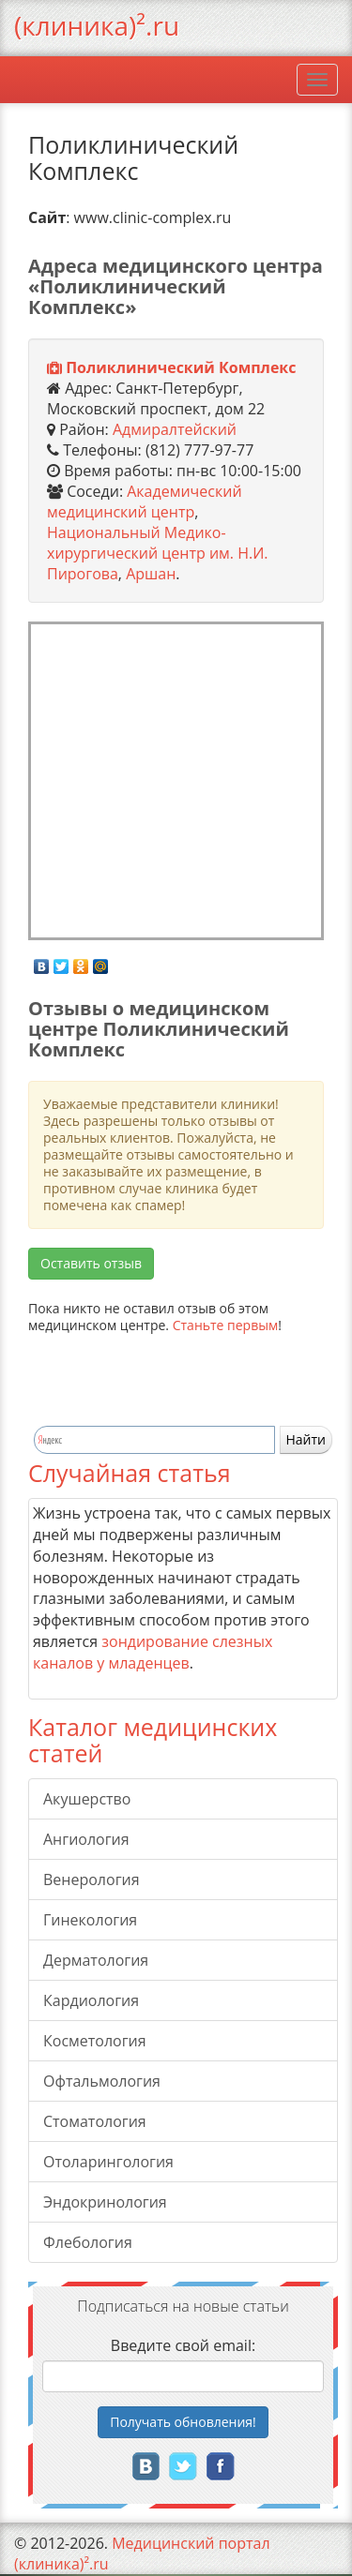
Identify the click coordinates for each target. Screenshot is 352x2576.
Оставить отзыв (91, 1263)
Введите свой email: (183, 2345)
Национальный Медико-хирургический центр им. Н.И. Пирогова (157, 553)
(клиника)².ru (96, 25)
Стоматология (94, 2121)
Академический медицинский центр (144, 501)
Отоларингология (108, 2161)
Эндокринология (105, 2202)
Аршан (151, 573)
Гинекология (90, 1920)
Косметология (94, 2040)
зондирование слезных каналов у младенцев (152, 1652)
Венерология (91, 1879)
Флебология (87, 2242)
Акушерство (86, 1799)
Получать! (183, 2422)
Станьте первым (226, 1325)
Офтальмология (102, 2081)
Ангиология (86, 1839)
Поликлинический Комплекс (181, 367)
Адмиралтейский (175, 429)
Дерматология (95, 1960)
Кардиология (91, 2000)
